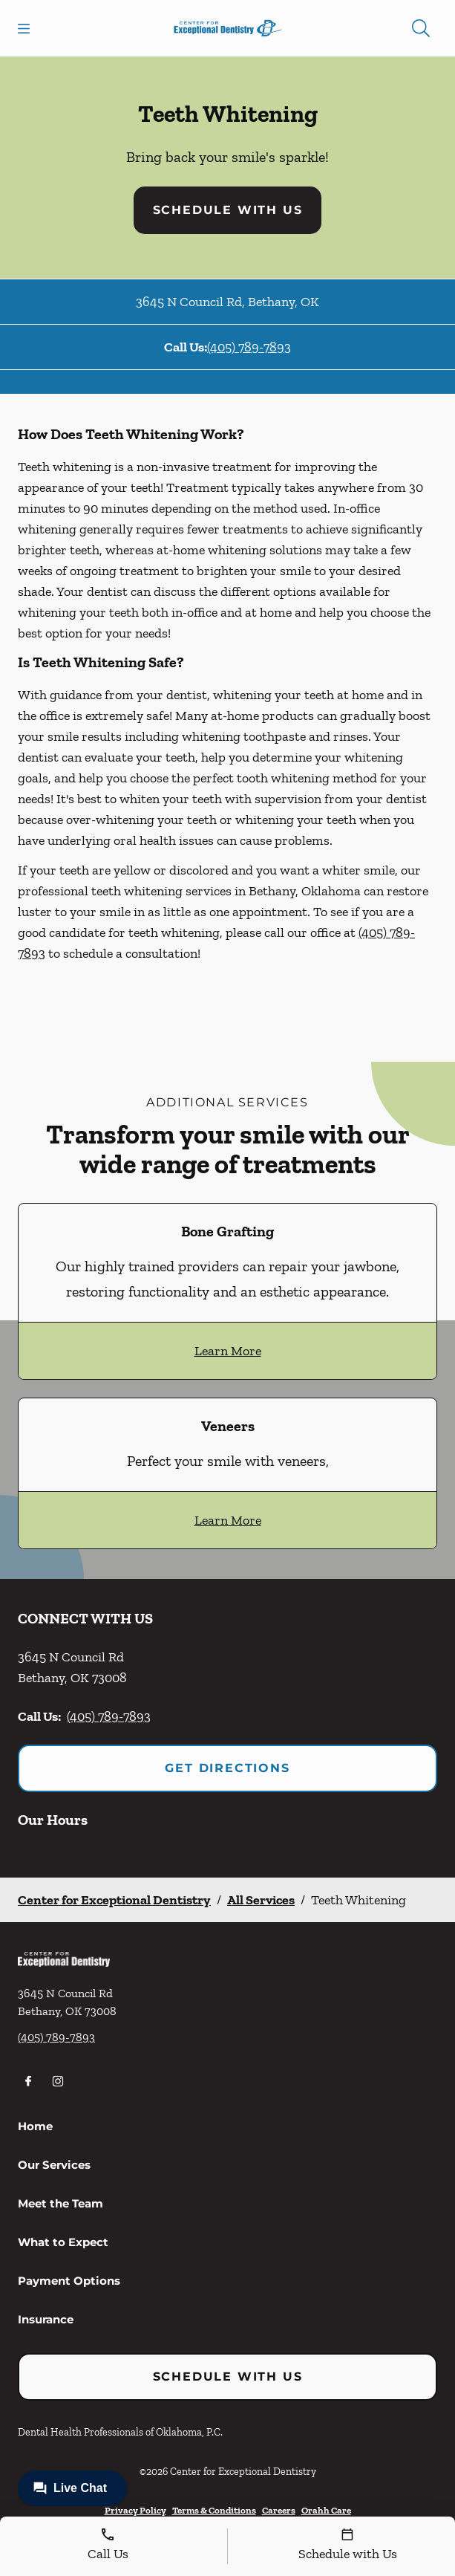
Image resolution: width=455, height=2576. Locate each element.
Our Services (54, 2165)
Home (35, 2126)
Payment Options (69, 2281)
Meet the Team (60, 2203)
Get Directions (227, 1768)
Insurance (45, 2319)
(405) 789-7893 (249, 347)
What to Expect (63, 2242)
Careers (278, 2510)
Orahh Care (326, 2510)
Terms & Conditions (214, 2510)
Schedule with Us (228, 210)
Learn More (227, 1351)
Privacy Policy (135, 2510)
